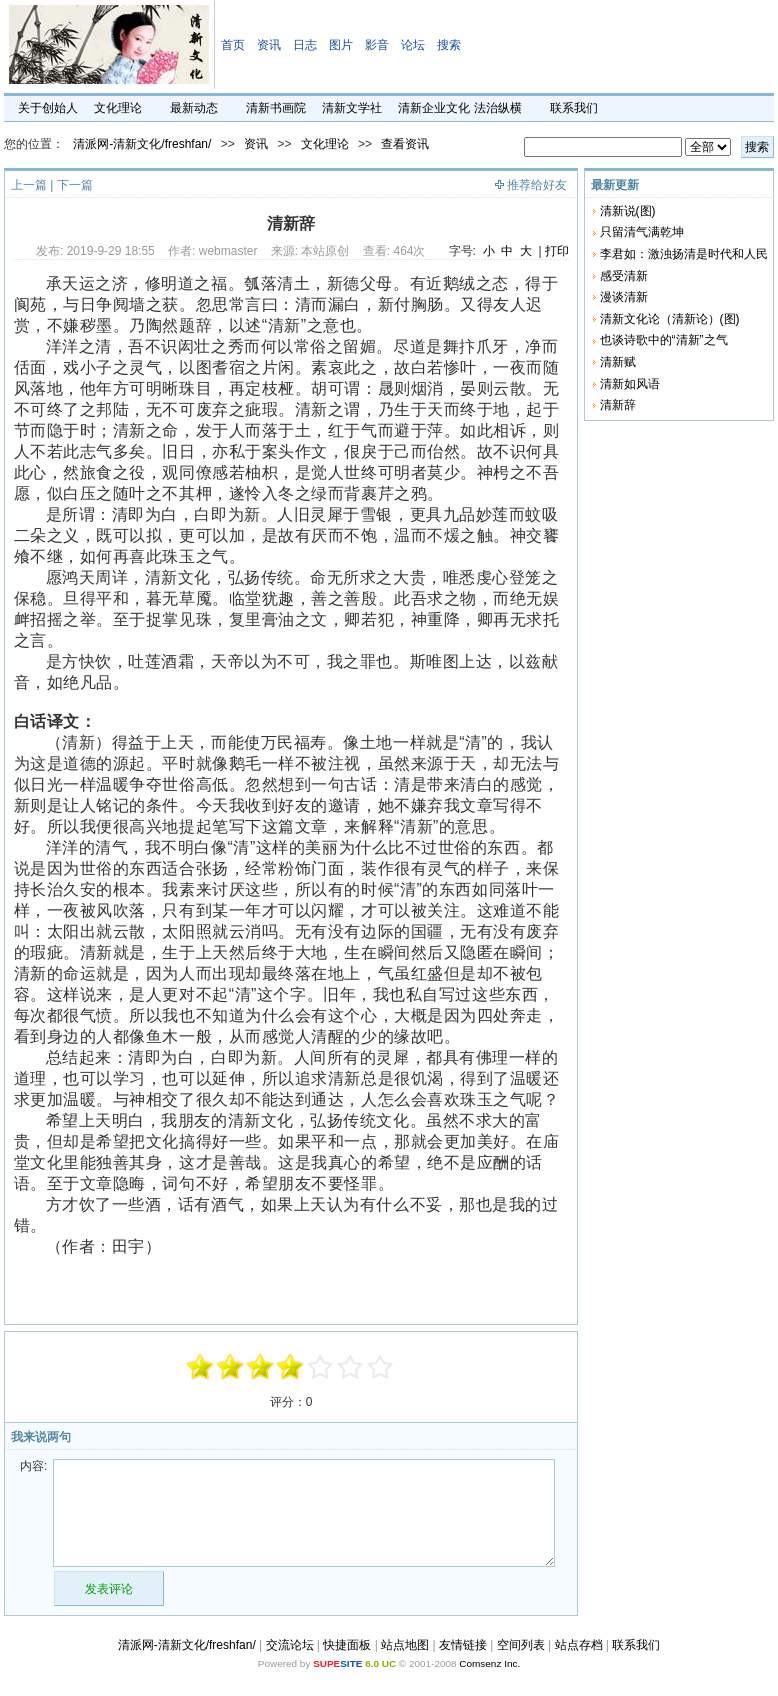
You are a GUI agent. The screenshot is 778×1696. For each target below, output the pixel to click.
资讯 (269, 45)
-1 (261, 1367)
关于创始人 (48, 108)
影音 (377, 45)
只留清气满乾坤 (642, 232)
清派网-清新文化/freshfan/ (142, 144)
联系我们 (574, 108)
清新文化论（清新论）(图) (670, 319)
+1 (321, 1367)
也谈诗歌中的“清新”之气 (664, 340)
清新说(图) (628, 211)
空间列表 (521, 1645)
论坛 (413, 45)
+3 (351, 1367)
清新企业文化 (434, 108)
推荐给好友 (537, 185)
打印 (557, 251)
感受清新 (624, 276)
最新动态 (194, 108)
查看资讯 (405, 144)
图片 (341, 45)
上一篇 (29, 185)
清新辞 (618, 405)
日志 (305, 45)
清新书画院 (276, 108)
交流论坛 (290, 1645)
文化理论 (118, 108)
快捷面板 (347, 1645)
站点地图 (405, 1645)
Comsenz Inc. (489, 1663)
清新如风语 (630, 384)
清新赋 (618, 362)
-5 (201, 1367)
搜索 (449, 45)
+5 (381, 1367)
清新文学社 (352, 108)
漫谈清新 (624, 297)
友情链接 (463, 1645)
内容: (33, 1466)
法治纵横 (498, 108)
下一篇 (75, 185)
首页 (233, 45)
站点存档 (579, 1645)
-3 (231, 1367)
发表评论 (109, 1589)
